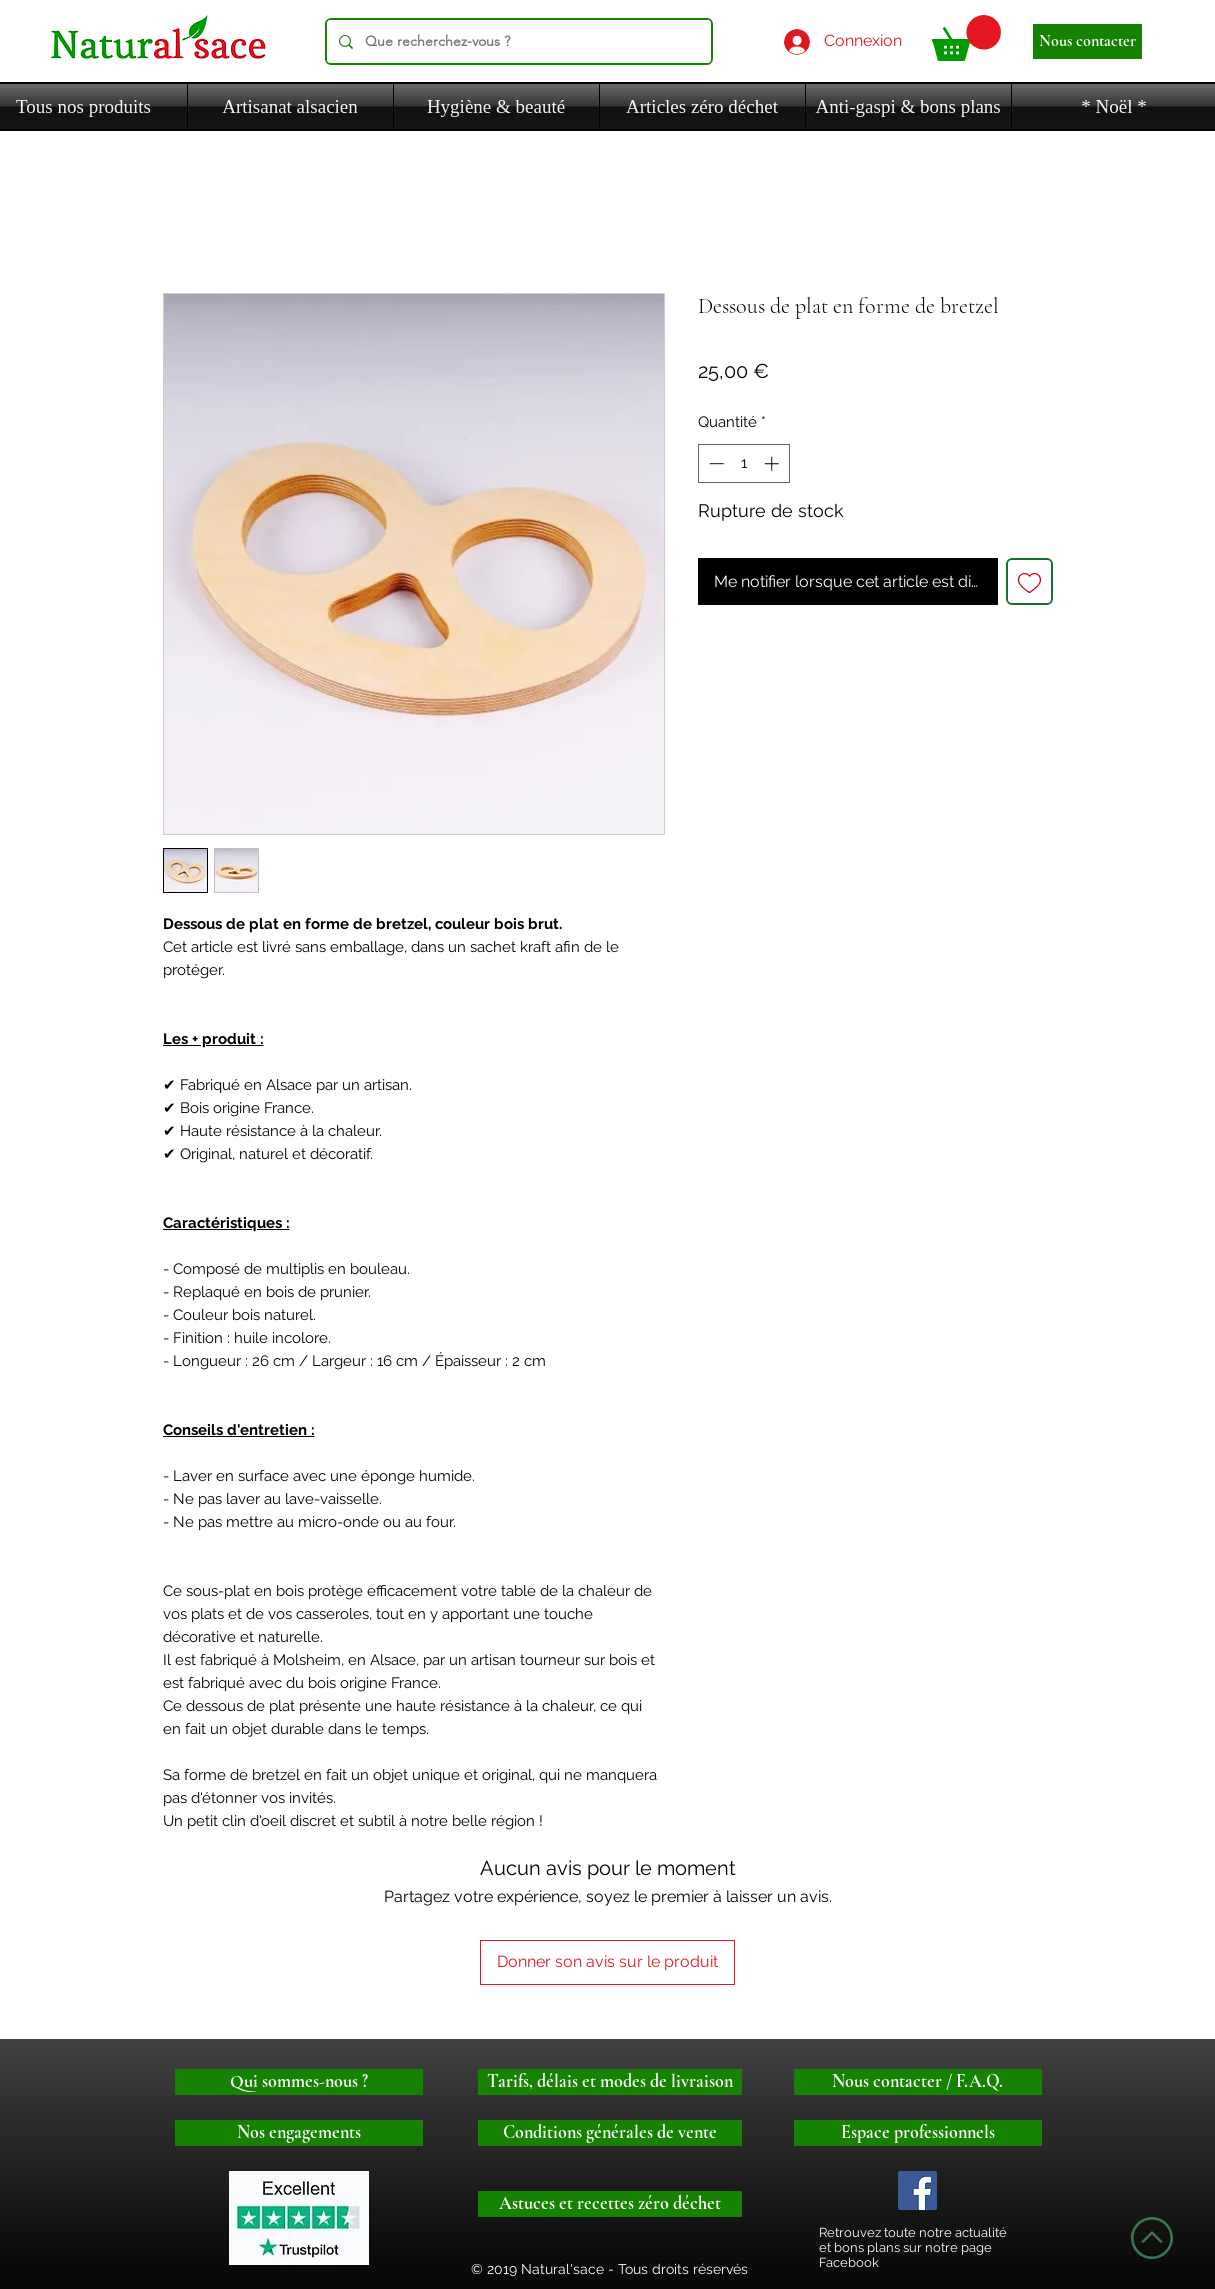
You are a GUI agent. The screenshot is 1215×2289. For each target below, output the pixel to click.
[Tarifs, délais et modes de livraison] (610, 2082)
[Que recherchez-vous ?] (517, 41)
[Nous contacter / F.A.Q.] (918, 2082)
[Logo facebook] (917, 2190)
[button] (966, 38)
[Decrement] (714, 463)
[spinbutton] (743, 463)
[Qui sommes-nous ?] (299, 2082)
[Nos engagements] (299, 2133)
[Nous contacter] (1087, 41)
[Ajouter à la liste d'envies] (1029, 581)
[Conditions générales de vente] (610, 2133)
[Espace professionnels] (918, 2133)
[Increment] (773, 463)
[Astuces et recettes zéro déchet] (610, 2204)
